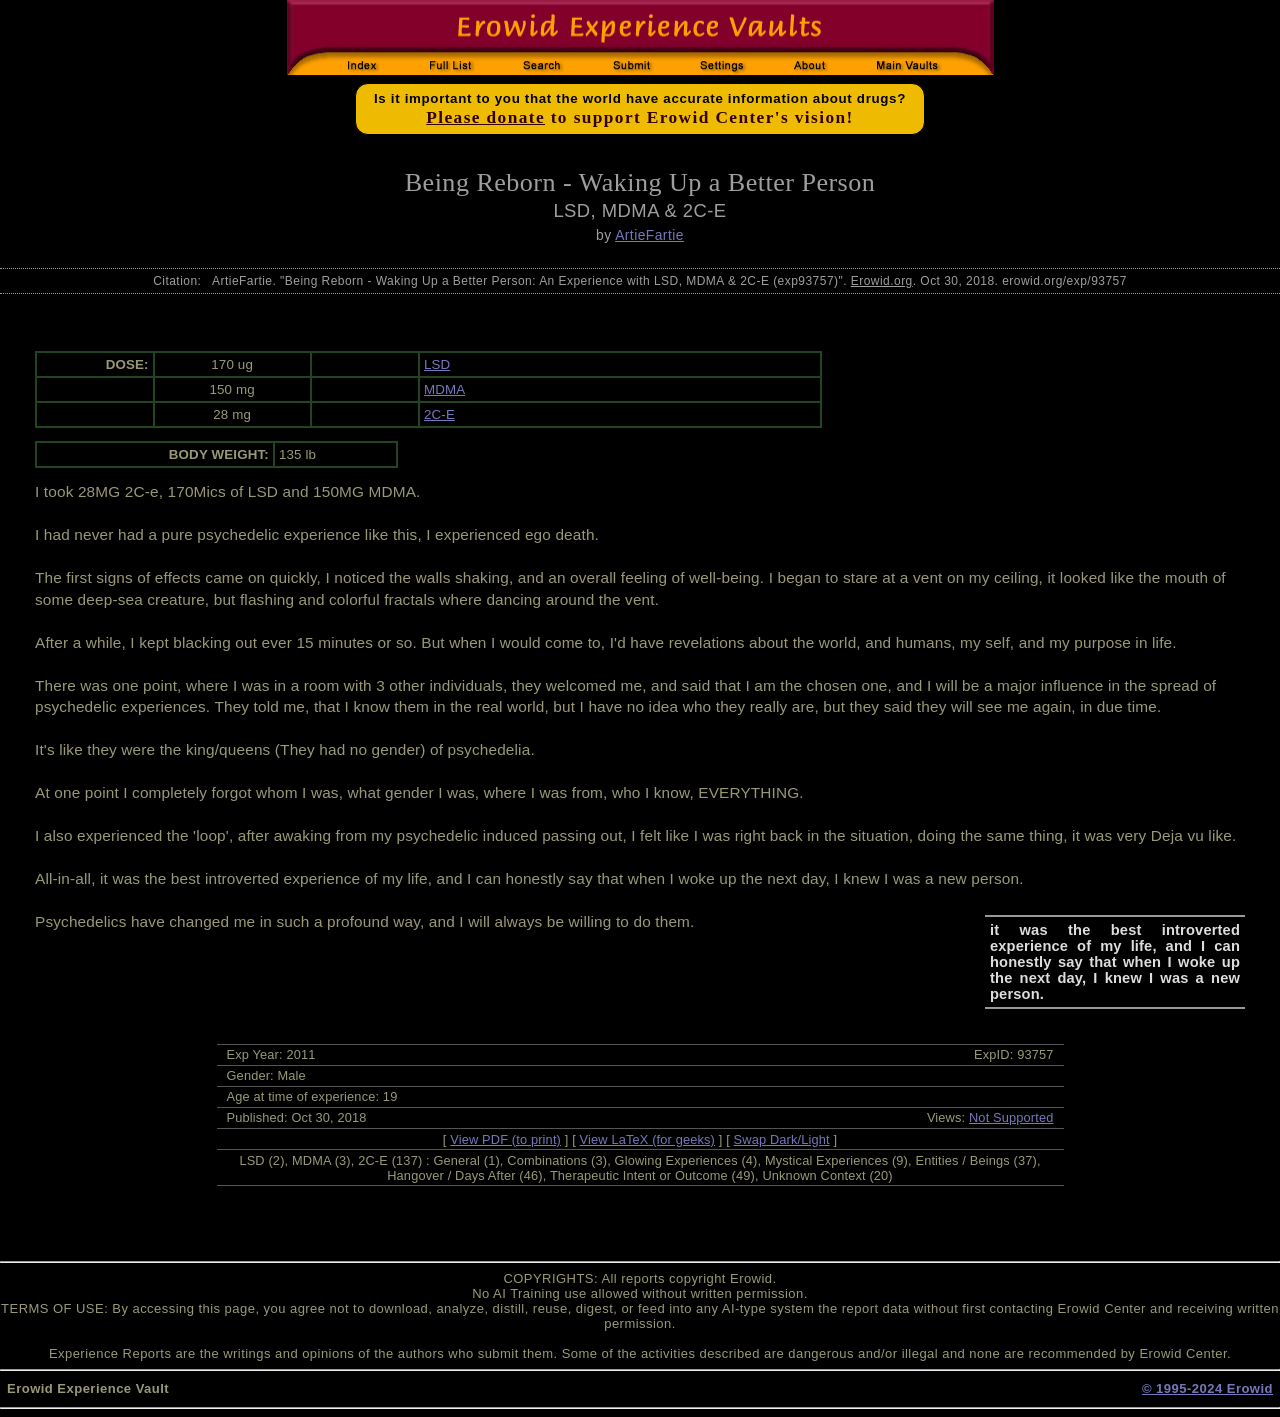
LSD (437, 364)
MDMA (444, 389)
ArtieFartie (649, 235)
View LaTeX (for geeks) (647, 1139)
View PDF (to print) (505, 1139)
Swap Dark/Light (782, 1139)
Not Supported (1011, 1117)
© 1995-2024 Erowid (1207, 1388)
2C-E (439, 414)
